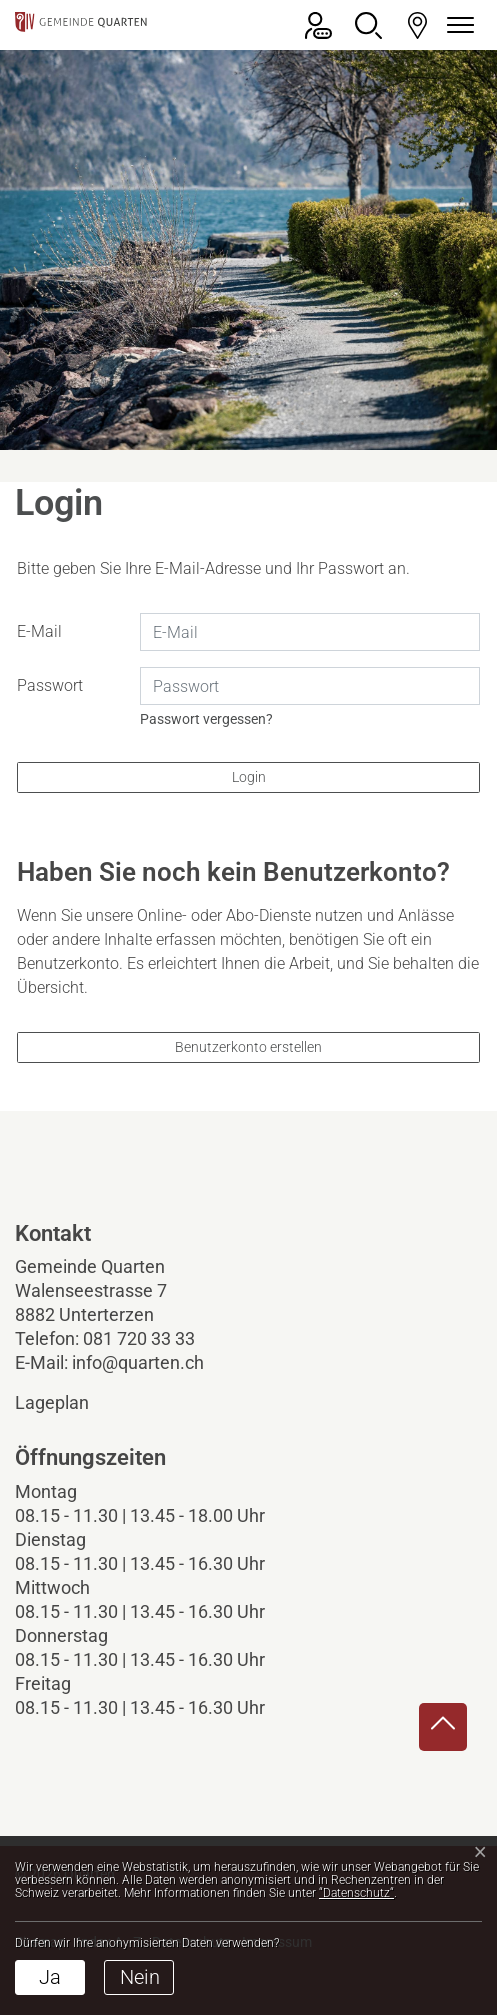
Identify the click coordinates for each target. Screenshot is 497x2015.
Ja (50, 1977)
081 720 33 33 (139, 1338)
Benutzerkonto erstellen (248, 1047)
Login (249, 777)
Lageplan (69, 1402)
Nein (140, 1977)
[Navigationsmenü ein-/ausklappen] (457, 25)
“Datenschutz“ (356, 1893)
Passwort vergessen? (206, 719)
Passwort (50, 685)
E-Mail (39, 631)
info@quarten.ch (138, 1362)
